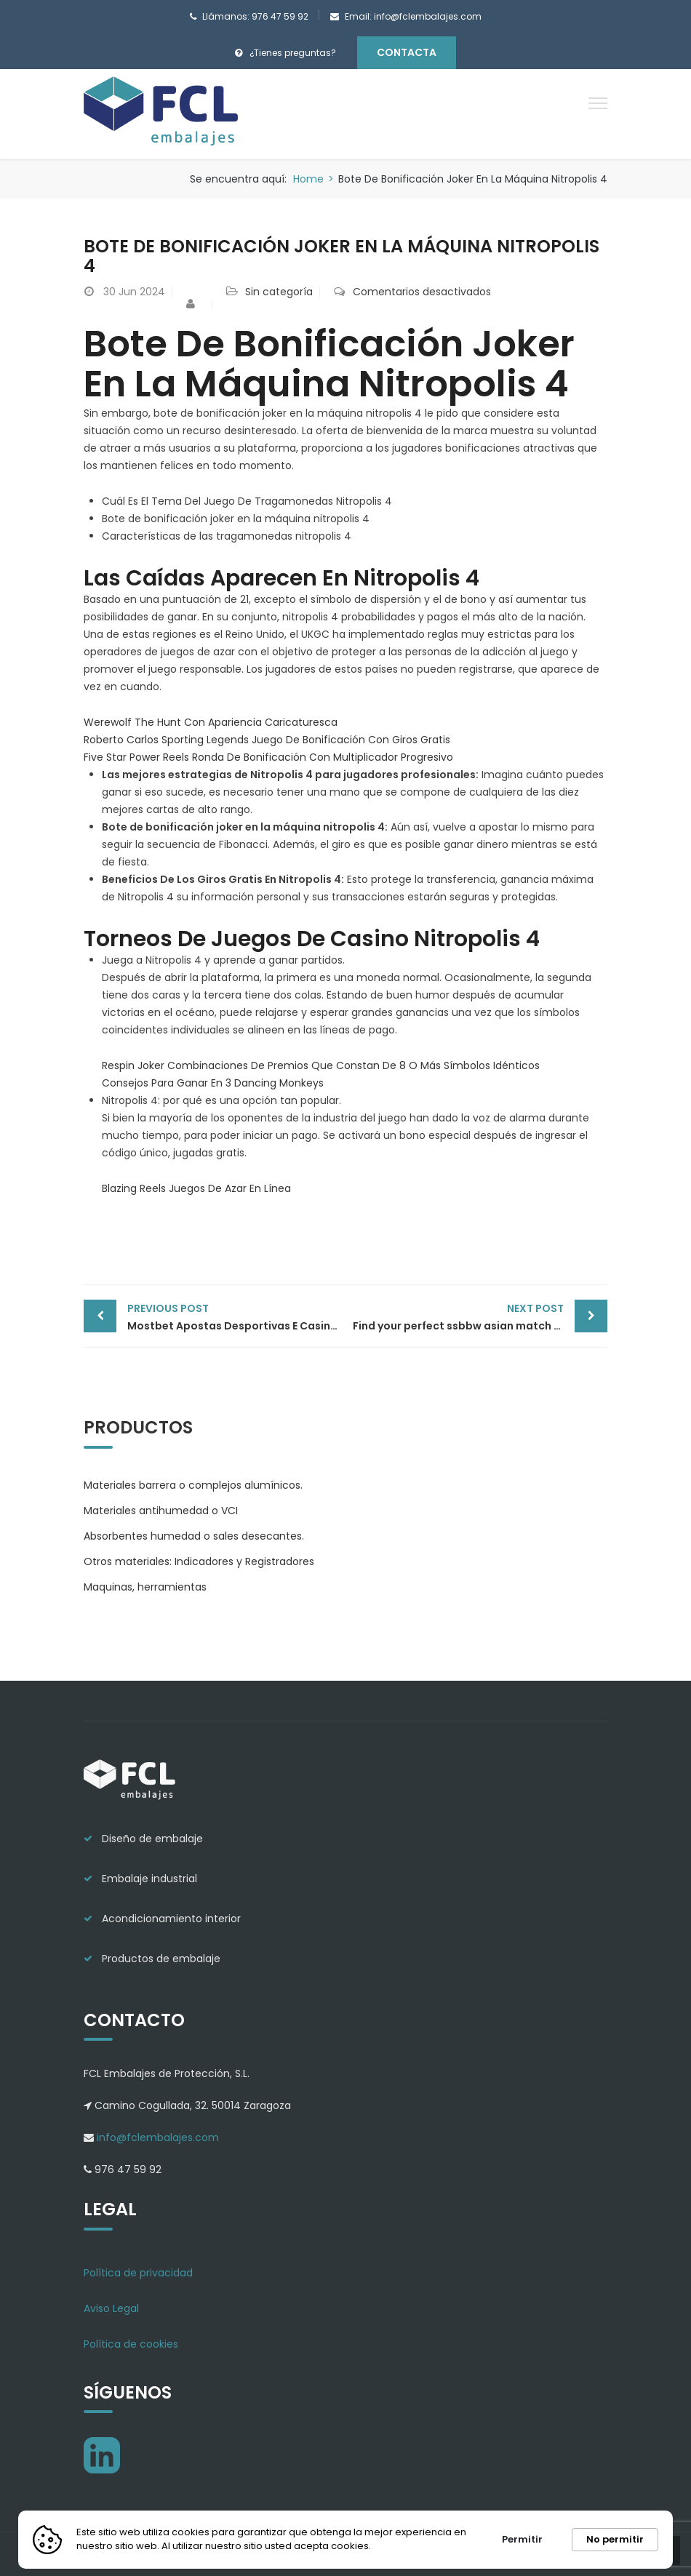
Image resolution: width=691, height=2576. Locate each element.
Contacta (406, 52)
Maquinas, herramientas (145, 1586)
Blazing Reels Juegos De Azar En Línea (196, 1188)
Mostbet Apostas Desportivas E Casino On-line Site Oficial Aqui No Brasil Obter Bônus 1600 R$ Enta (236, 1316)
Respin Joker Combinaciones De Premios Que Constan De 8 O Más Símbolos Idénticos (321, 1065)
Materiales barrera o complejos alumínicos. (193, 1484)
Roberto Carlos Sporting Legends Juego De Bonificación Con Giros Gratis (267, 739)
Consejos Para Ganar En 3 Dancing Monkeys (213, 1083)
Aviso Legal (111, 2307)
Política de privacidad (138, 2272)
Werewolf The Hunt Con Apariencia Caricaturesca (210, 722)
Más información (419, 2546)
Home (308, 179)
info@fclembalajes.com (156, 2137)
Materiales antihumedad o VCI (161, 1510)
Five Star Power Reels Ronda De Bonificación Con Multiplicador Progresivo (268, 757)
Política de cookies (131, 2343)
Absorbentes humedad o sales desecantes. (194, 1535)
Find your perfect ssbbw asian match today (469, 1316)
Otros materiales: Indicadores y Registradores (199, 1560)
